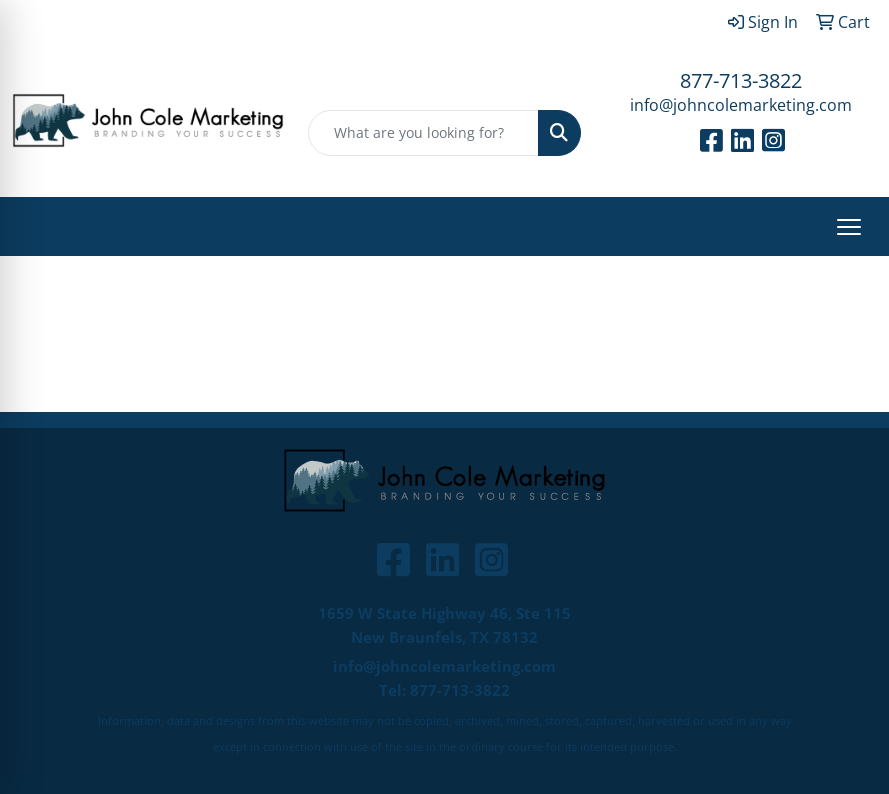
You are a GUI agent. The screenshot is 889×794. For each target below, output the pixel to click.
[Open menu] (849, 227)
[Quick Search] (423, 133)
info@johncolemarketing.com (741, 105)
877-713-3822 (741, 80)
